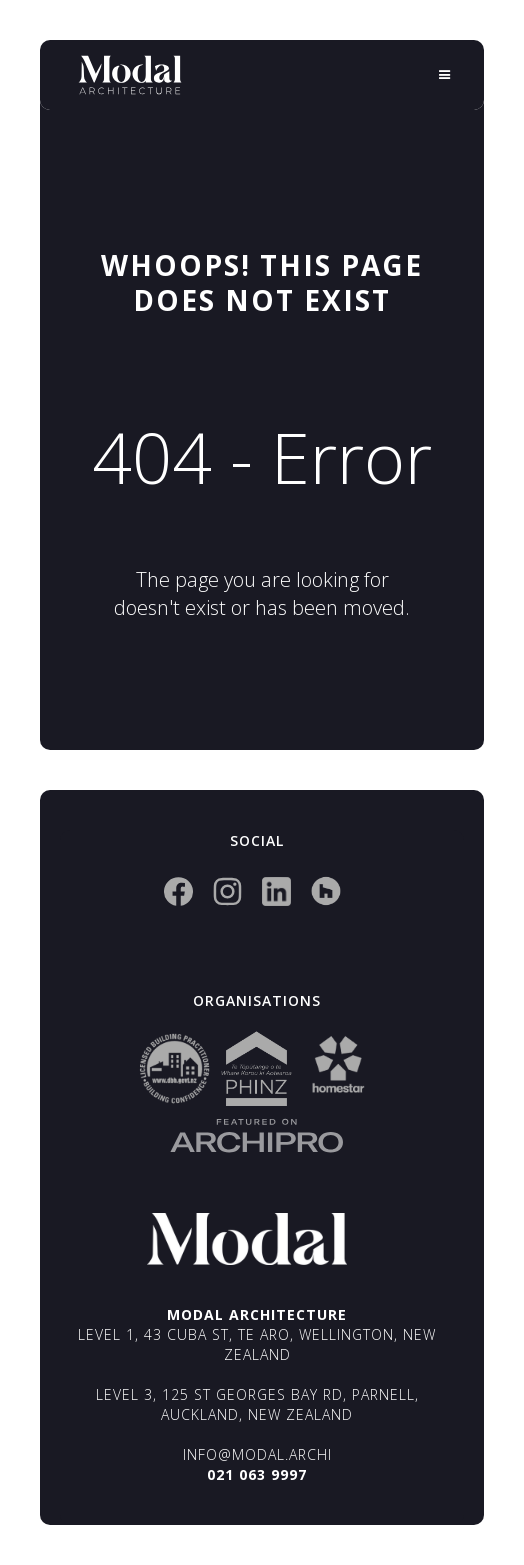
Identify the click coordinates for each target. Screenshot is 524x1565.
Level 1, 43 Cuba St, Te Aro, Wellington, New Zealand (257, 1344)
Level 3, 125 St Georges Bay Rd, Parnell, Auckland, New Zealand (257, 1404)
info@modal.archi (257, 1454)
